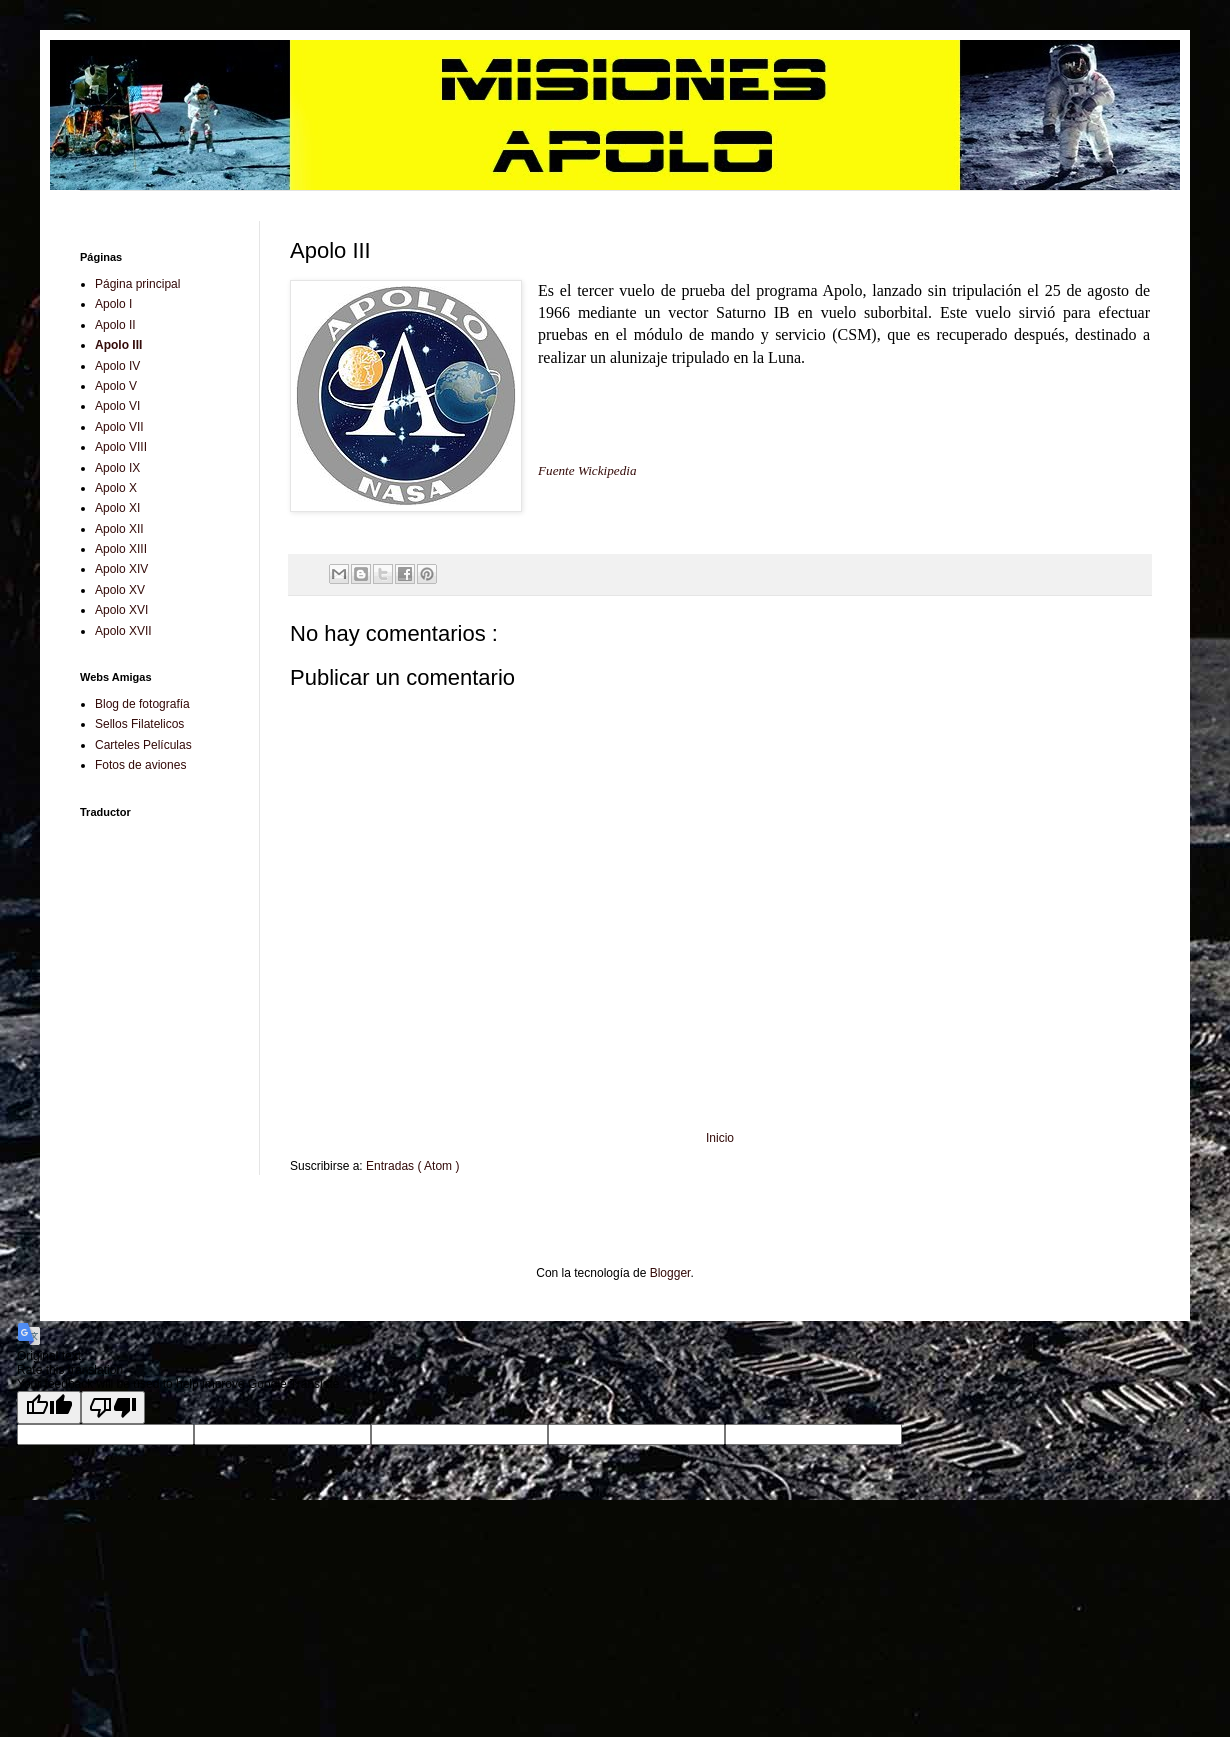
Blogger (670, 1273)
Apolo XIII (121, 549)
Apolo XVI (121, 610)
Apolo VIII (121, 447)
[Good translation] (49, 1407)
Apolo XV (120, 590)
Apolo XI (117, 508)
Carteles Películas (143, 745)
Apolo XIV (121, 569)
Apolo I (113, 304)
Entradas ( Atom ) (412, 1166)
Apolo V (116, 386)
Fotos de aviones (140, 765)
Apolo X (116, 488)
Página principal (137, 284)
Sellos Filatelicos (139, 724)
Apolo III (118, 345)
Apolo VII (119, 427)
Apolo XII (119, 529)
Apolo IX (117, 468)
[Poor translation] (113, 1407)
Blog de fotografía (142, 704)
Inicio (720, 1138)
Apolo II (115, 325)
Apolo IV (117, 366)
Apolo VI (117, 406)
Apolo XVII (123, 631)
